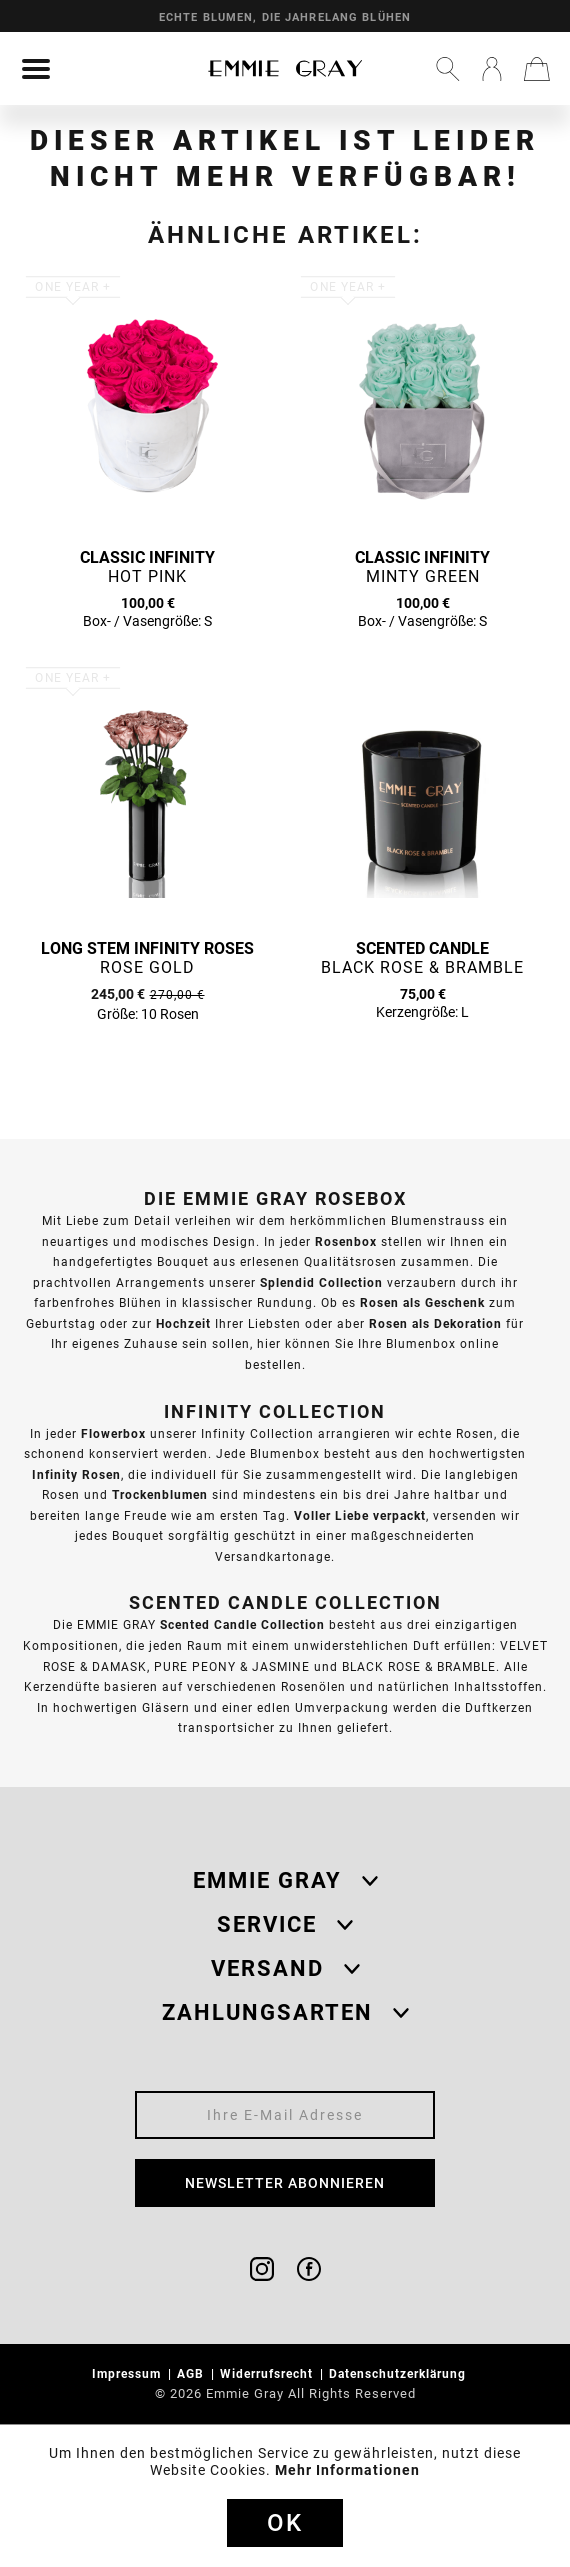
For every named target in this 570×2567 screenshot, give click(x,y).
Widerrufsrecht (268, 2373)
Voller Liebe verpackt (360, 1515)
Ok (285, 2523)
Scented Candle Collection (242, 1624)
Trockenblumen (160, 1494)
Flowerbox (113, 1433)
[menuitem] (36, 69)
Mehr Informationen (347, 2470)
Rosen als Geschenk (422, 1302)
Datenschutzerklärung (399, 2373)
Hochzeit (183, 1323)
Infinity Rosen (76, 1474)
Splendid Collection (321, 1282)
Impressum (128, 2373)
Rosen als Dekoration (435, 1323)
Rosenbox (346, 1241)
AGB (192, 2373)
